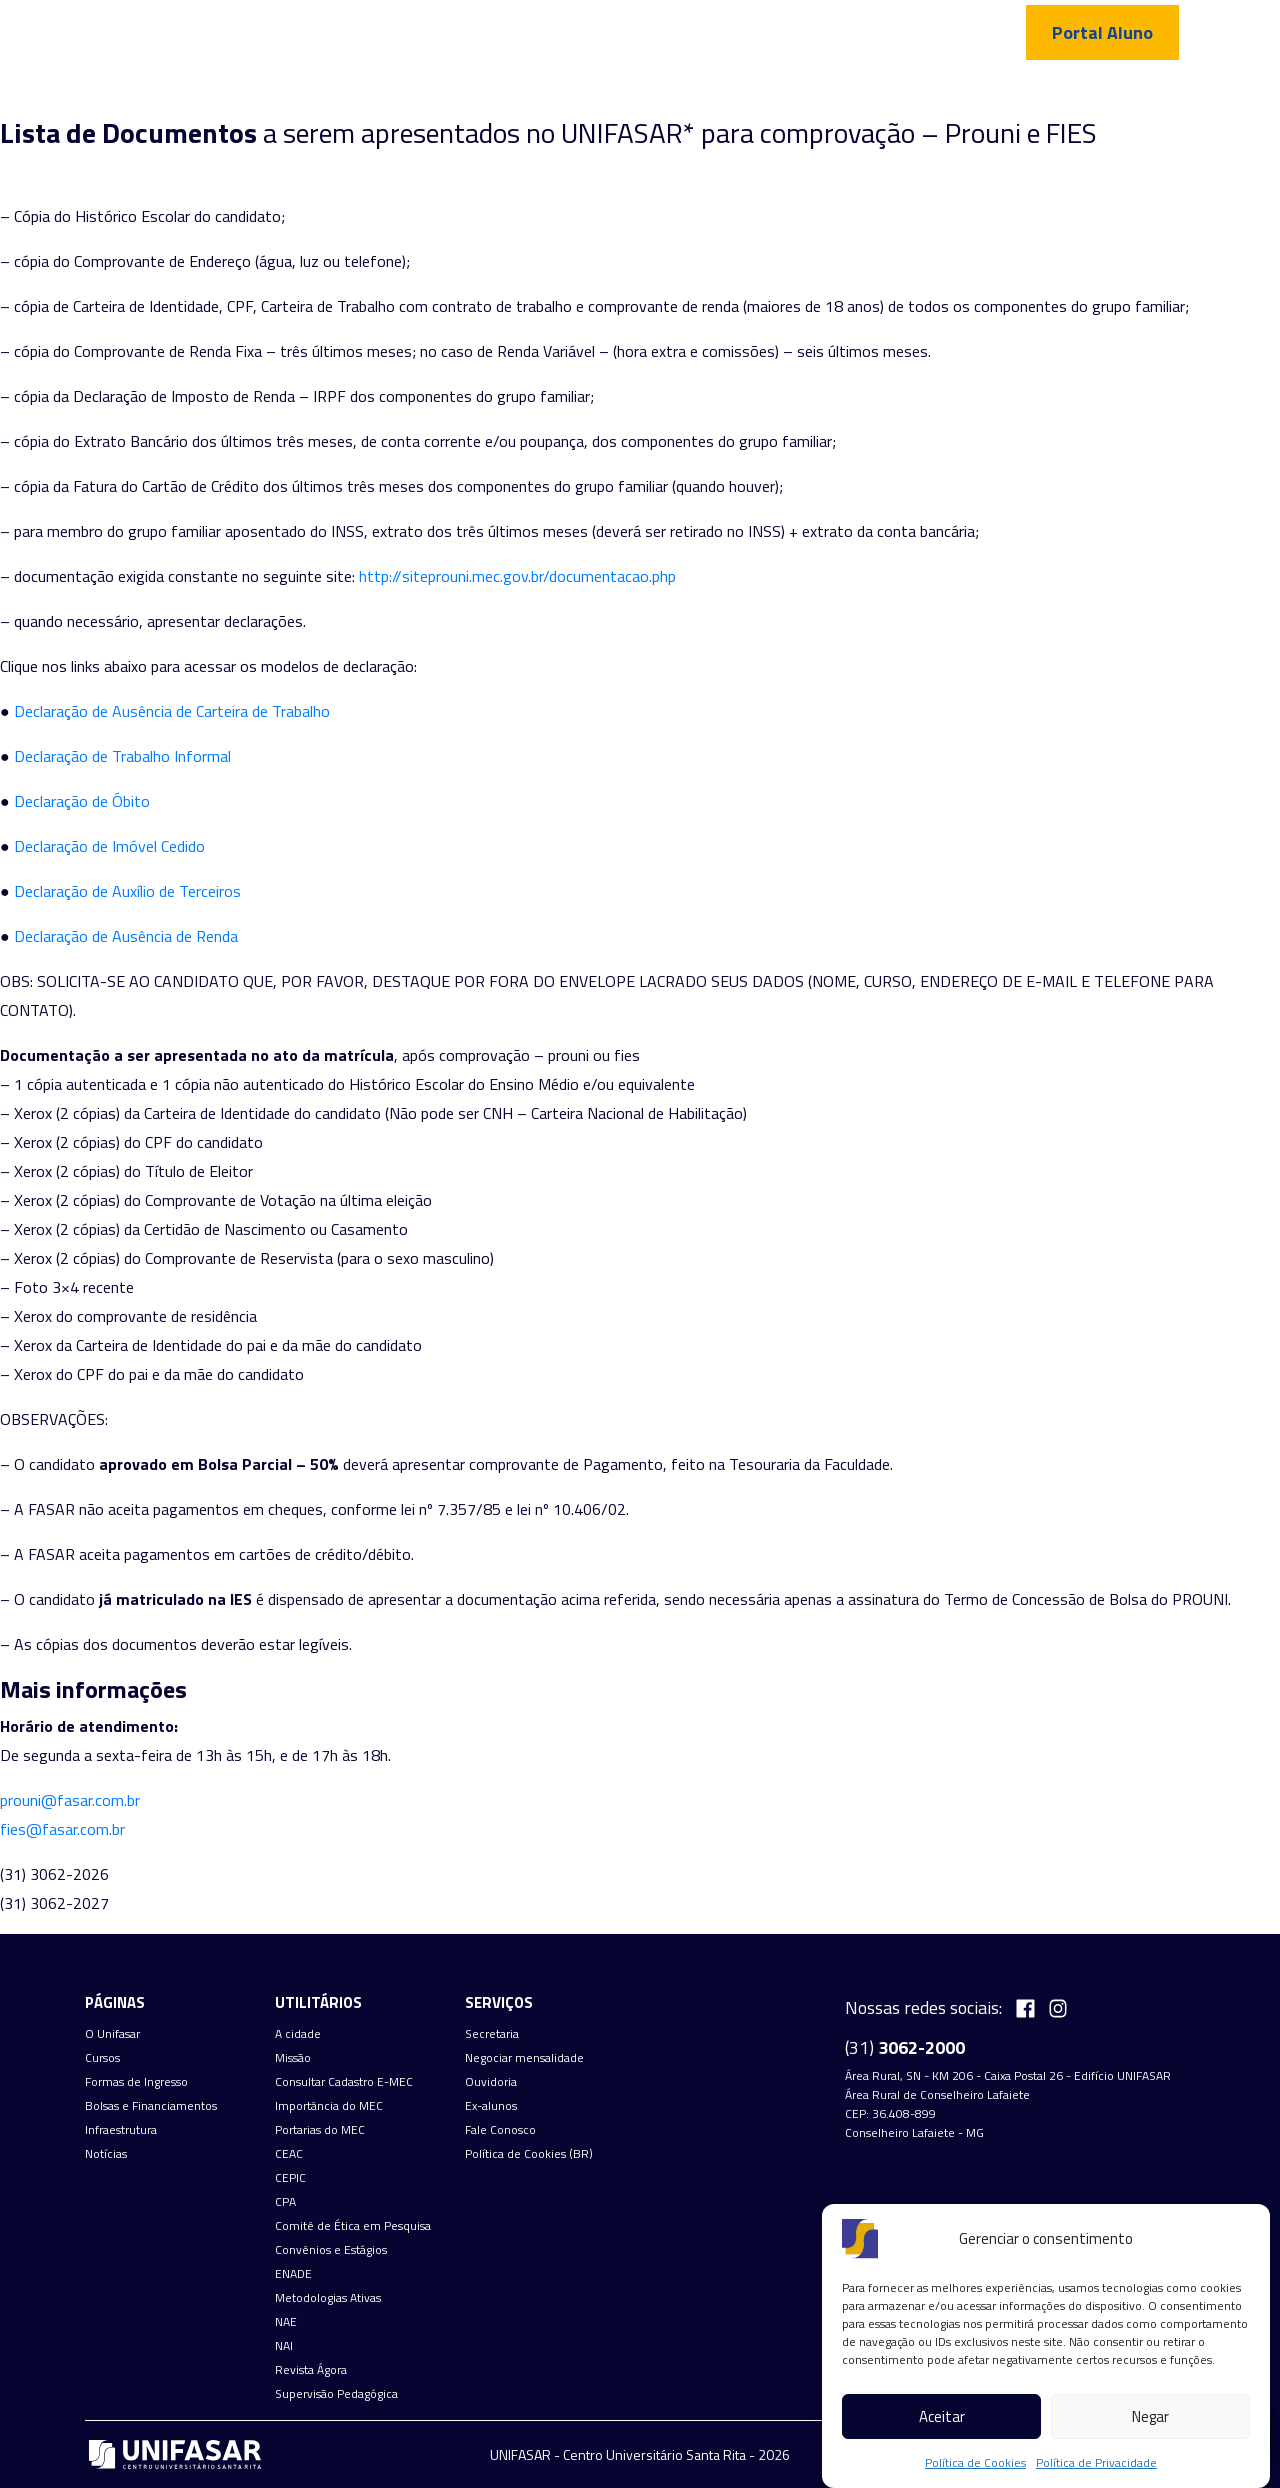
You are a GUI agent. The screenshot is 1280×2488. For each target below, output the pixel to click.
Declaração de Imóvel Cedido (109, 846)
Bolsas (751, 95)
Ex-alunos (491, 2106)
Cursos (102, 2058)
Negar (1150, 2416)
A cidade (298, 2034)
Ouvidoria (491, 2082)
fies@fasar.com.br (62, 1829)
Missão (293, 2058)
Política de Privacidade (1096, 2462)
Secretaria (492, 2034)
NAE (286, 2322)
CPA (285, 2202)
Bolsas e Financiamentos (151, 2106)
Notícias (962, 95)
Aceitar (942, 2416)
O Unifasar (112, 2034)
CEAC (289, 2154)
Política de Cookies (975, 2462)
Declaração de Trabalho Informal (122, 756)
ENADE (293, 2274)
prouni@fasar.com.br (70, 1800)
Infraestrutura (855, 95)
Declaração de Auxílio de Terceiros (127, 891)
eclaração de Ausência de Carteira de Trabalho (177, 711)
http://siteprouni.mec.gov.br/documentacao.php (517, 576)
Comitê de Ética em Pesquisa (353, 2226)
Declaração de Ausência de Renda (126, 936)
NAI (284, 2346)
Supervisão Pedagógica (336, 2394)
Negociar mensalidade (524, 2058)
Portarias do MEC (320, 2130)
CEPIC (290, 2178)
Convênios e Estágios (331, 2250)
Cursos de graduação (466, 95)
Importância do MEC (329, 2106)
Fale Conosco (1063, 95)
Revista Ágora (311, 2370)
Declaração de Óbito (82, 801)
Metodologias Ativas (328, 2298)
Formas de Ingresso (633, 95)
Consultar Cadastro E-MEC (344, 2082)
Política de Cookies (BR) (529, 2154)
